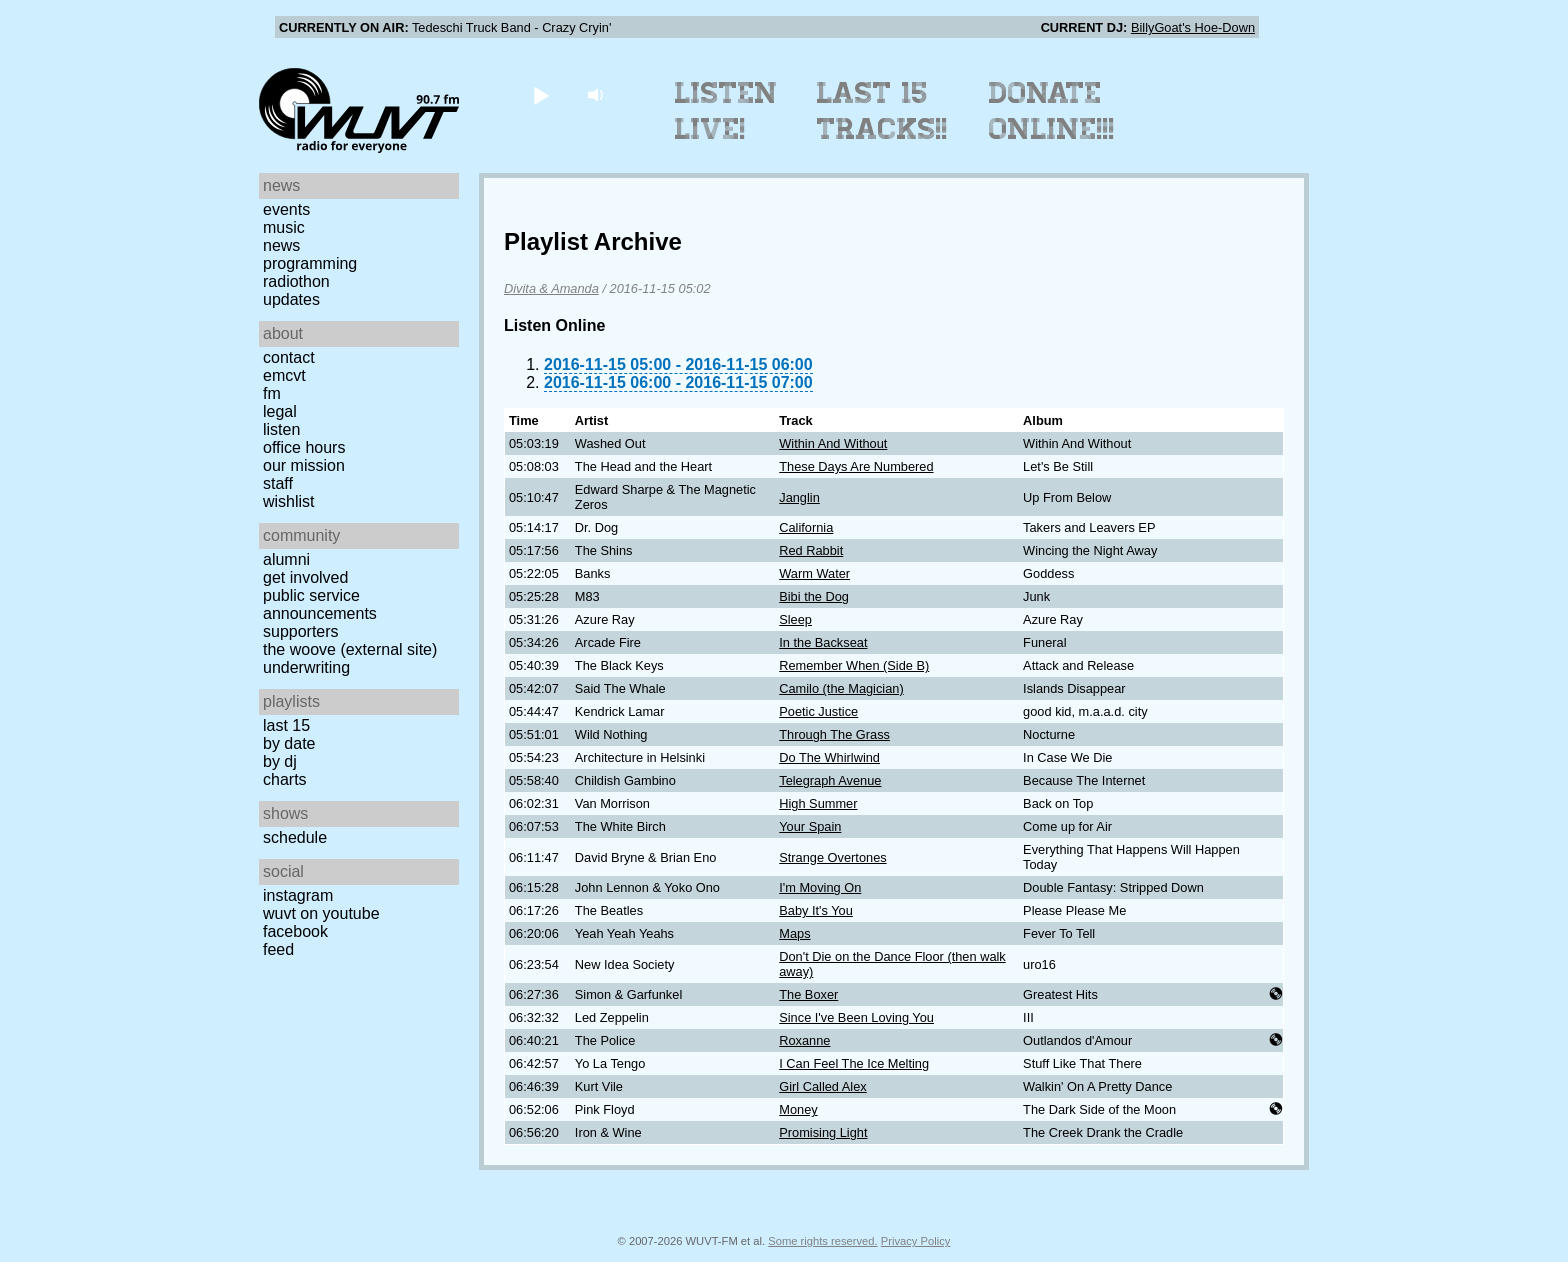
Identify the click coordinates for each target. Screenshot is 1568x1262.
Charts (285, 779)
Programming (310, 263)
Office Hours (304, 447)
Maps (794, 933)
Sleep (795, 619)
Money (798, 1109)
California (806, 527)
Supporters (301, 631)
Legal (280, 411)
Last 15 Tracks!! (882, 111)
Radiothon (296, 281)
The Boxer (808, 994)
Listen (281, 429)
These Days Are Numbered (856, 466)
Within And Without (833, 443)
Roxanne (804, 1040)
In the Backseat (823, 642)
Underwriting (306, 667)
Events (286, 209)
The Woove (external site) (350, 649)
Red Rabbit (811, 550)
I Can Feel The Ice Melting (854, 1063)
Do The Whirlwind (829, 757)
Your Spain (810, 826)
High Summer (818, 803)
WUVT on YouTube (321, 913)
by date (289, 743)
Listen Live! (726, 111)
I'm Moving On (820, 887)
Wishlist (289, 501)
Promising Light (823, 1132)
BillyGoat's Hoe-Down (1193, 27)
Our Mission (304, 465)
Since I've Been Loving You (856, 1017)
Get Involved (305, 577)
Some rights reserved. (822, 1241)
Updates (291, 299)
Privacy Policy (916, 1241)
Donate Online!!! (1052, 111)
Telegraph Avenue (830, 780)
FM (272, 393)
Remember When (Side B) (854, 665)
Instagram (298, 895)
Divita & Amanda (551, 288)
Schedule (295, 837)
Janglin (799, 497)
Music (284, 227)
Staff (278, 483)
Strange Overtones (832, 857)
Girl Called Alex (822, 1086)
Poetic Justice (818, 711)
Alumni (286, 559)
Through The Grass (834, 734)
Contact (289, 357)
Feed (278, 949)
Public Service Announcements (320, 604)
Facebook (295, 931)
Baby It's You (816, 910)
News (281, 245)
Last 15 (286, 725)
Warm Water (814, 573)
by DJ (280, 761)
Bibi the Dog (814, 596)
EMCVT (284, 375)
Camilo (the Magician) (841, 688)
